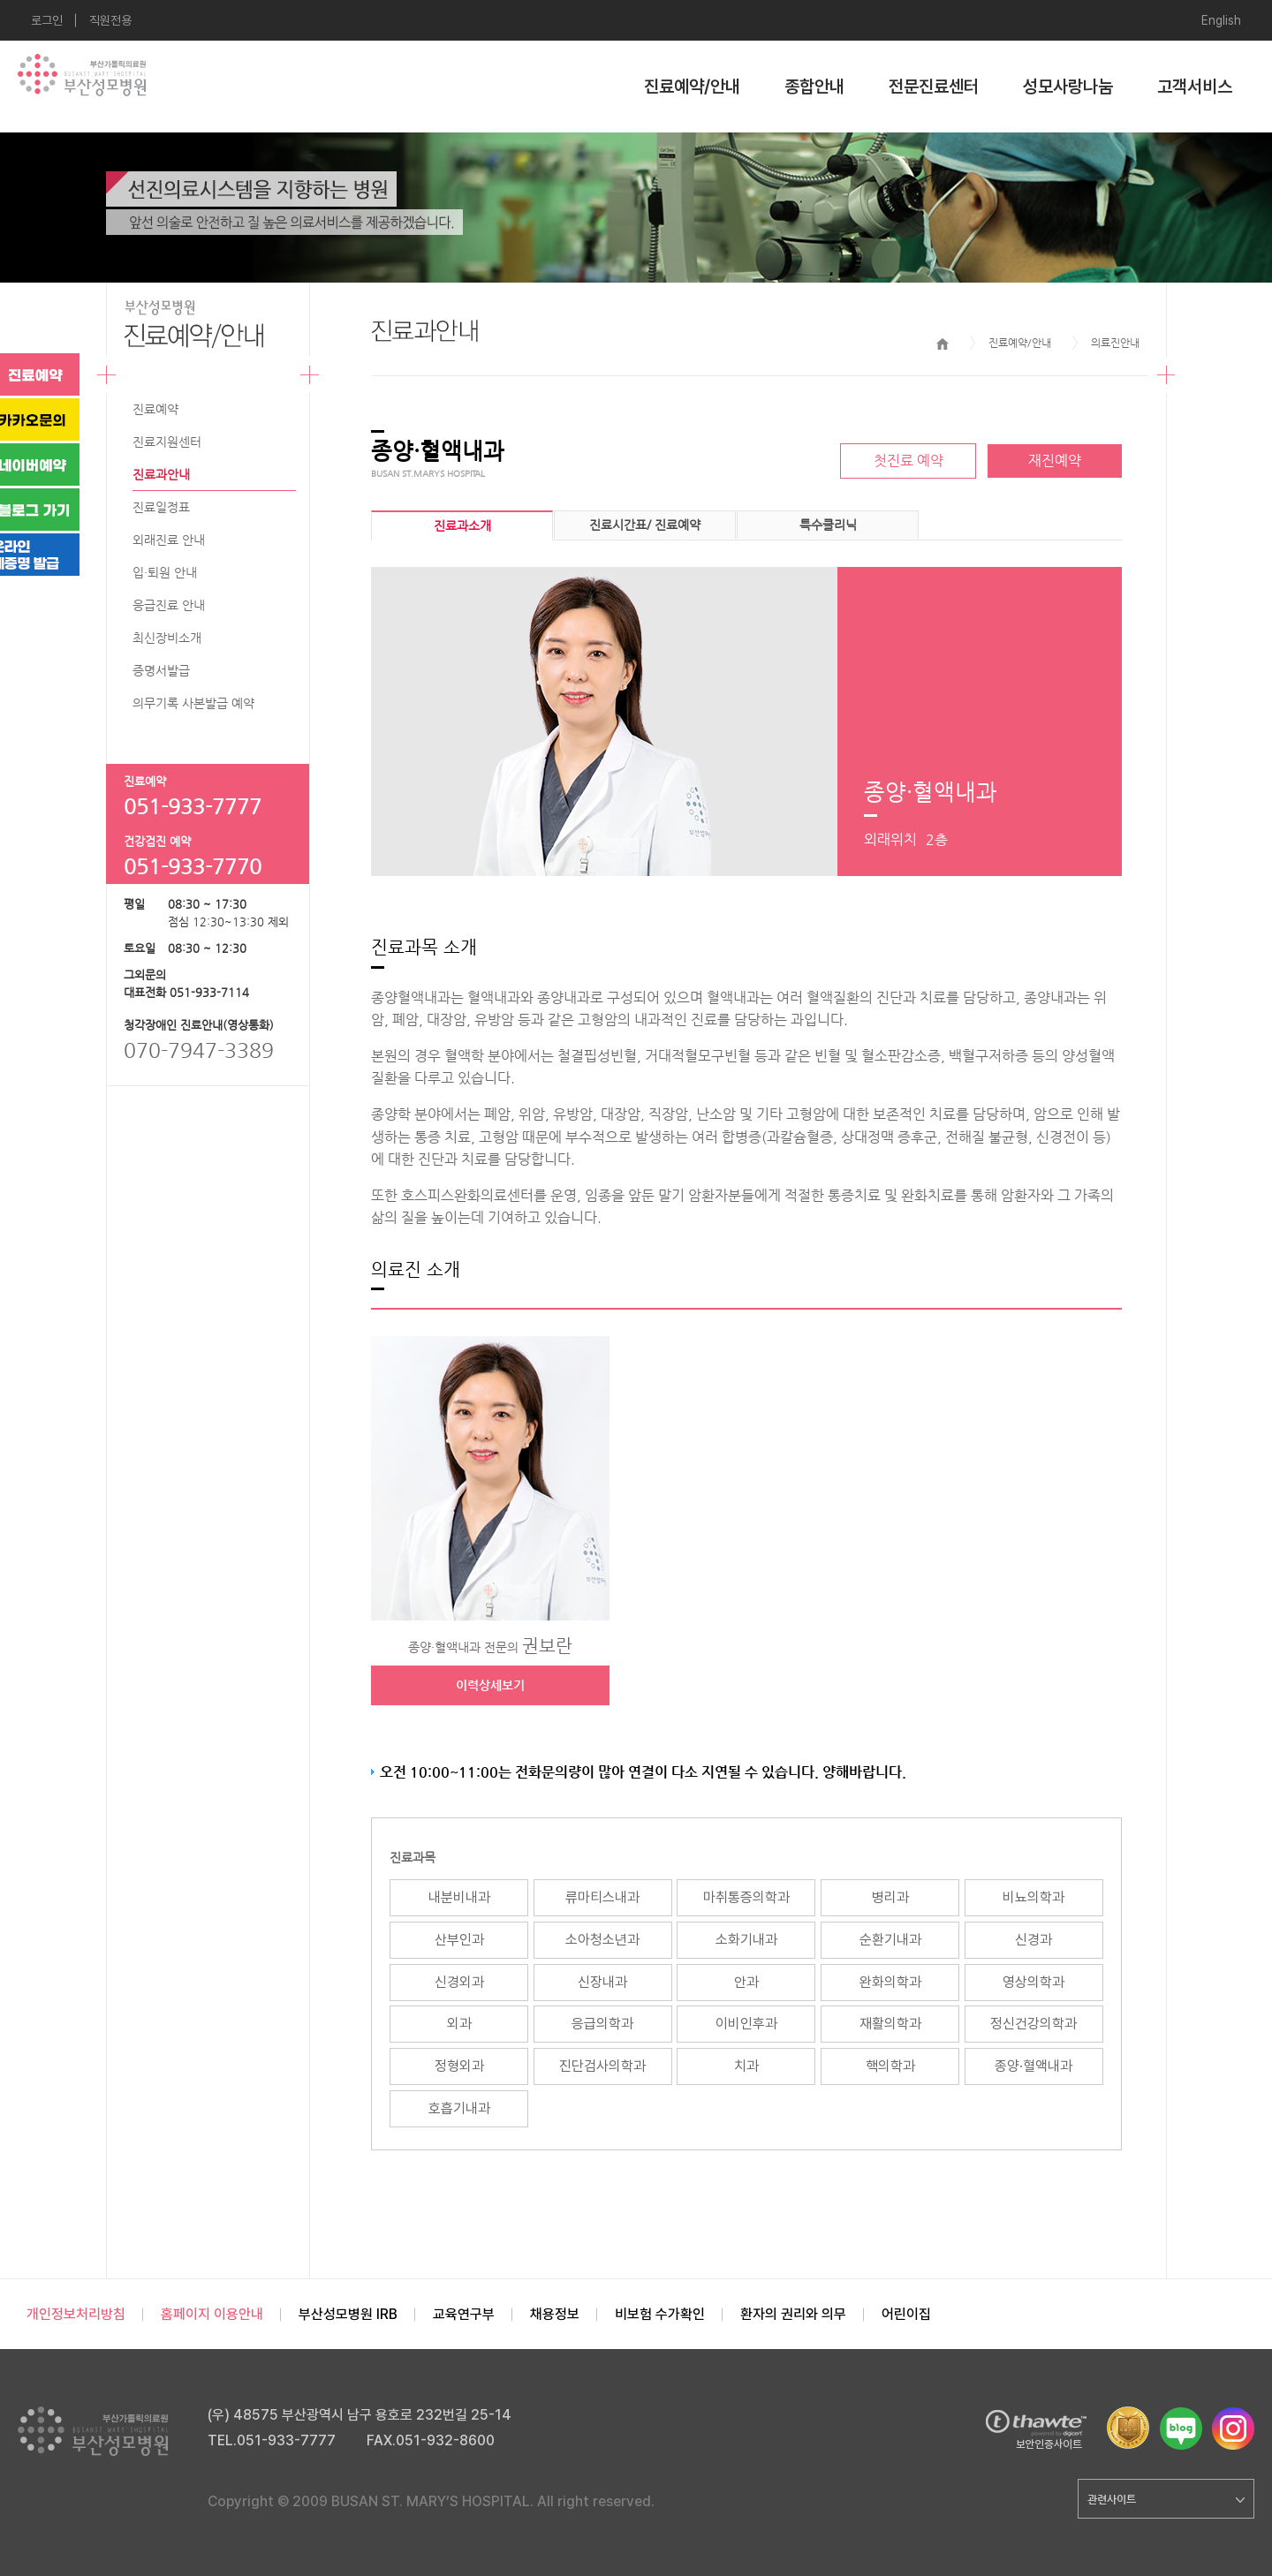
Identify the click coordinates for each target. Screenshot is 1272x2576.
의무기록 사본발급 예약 (193, 703)
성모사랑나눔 (1068, 86)
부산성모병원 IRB (348, 2314)
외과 (459, 2023)
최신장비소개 (166, 638)
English (1221, 20)
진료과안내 (161, 474)
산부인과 (459, 1939)
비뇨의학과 (1033, 1897)
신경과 (1033, 1939)
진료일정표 (161, 507)
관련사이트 (1166, 2499)
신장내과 (602, 1982)
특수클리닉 (828, 524)
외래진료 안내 (168, 540)
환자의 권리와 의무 (793, 2314)
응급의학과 (602, 2023)
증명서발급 (161, 670)
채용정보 (554, 2314)
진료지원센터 (166, 441)
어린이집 (906, 2314)
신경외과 (459, 1982)
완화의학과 (890, 1982)
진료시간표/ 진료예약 (644, 524)
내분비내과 (459, 1897)
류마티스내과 (602, 1897)
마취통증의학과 (746, 1897)
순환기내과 (890, 1939)
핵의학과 (890, 2066)
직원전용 (110, 20)
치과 (746, 2066)
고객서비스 (1194, 86)
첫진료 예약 (908, 460)
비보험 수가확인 (660, 2314)
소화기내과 (746, 1939)
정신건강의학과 (1033, 2023)
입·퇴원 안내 (164, 572)
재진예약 (1054, 460)
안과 (746, 1982)
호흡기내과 (459, 2108)
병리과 (890, 1897)
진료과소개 (462, 525)
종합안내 (814, 86)
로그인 (47, 20)
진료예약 (155, 409)
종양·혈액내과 (1033, 2066)
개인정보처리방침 (75, 2314)
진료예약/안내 (692, 86)
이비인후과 (746, 2023)
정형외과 (459, 2066)
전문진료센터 (934, 86)
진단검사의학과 (602, 2066)
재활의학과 (890, 2023)
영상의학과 (1033, 1982)
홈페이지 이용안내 (212, 2314)
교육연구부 (464, 2314)
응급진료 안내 (168, 605)
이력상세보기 (490, 1685)
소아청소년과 (602, 1939)
